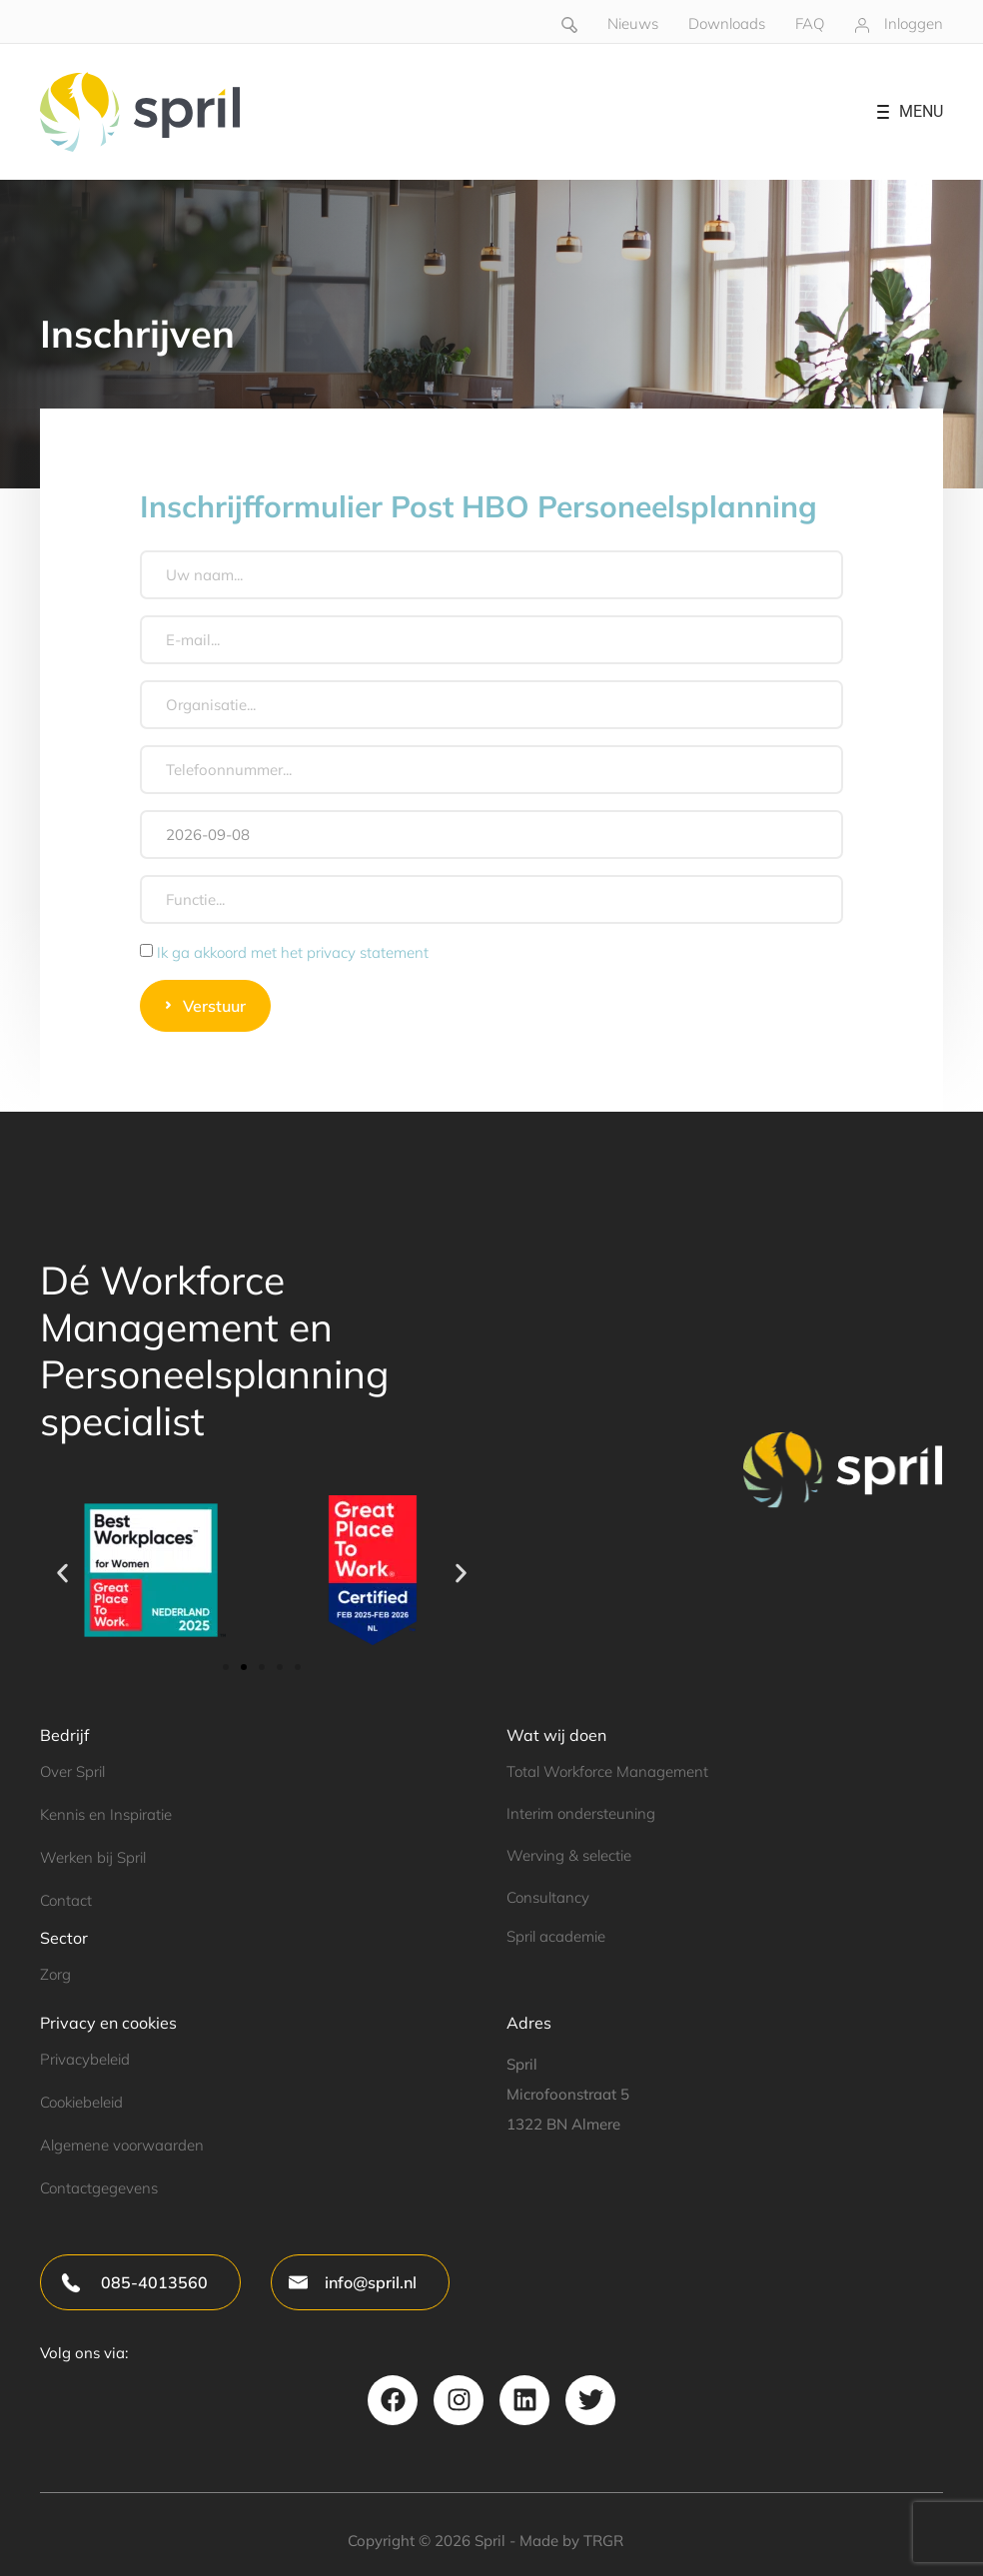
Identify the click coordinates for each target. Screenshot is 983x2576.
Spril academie (555, 1936)
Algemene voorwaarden (122, 2145)
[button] (62, 1573)
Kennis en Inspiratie (106, 1814)
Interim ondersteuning (580, 1813)
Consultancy (547, 1897)
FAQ (809, 23)
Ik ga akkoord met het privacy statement (293, 952)
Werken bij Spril (93, 1857)
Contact (66, 1900)
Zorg (55, 1974)
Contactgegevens (99, 2187)
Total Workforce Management (607, 1771)
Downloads (726, 23)
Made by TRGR (571, 2540)
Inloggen (913, 23)
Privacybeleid (85, 2059)
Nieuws (632, 23)
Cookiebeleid (81, 2102)
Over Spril (72, 1771)
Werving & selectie (568, 1855)
